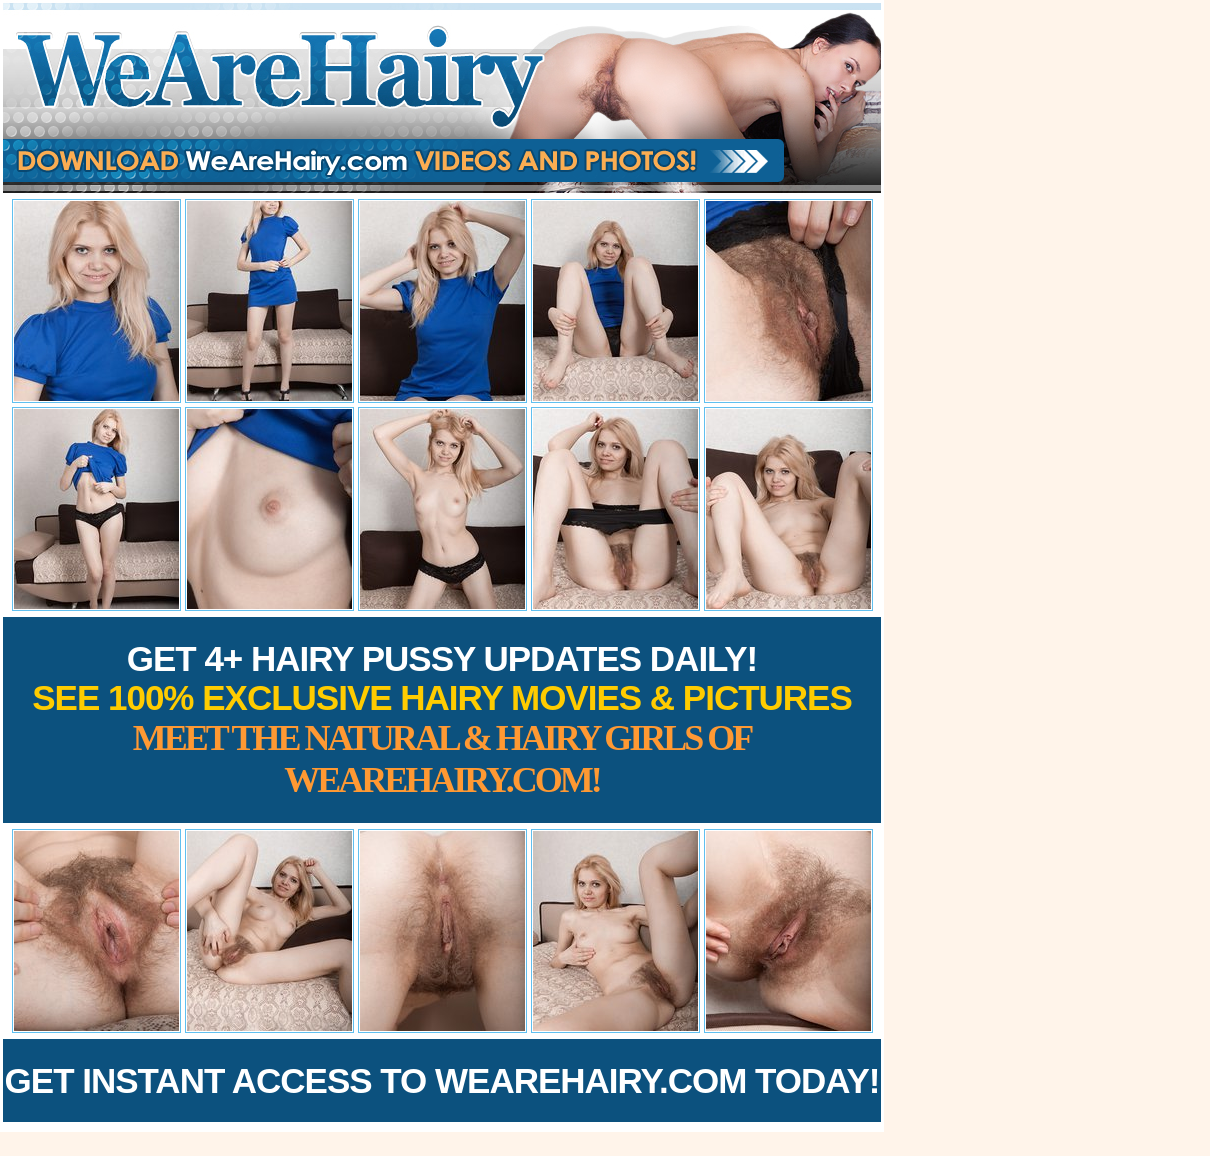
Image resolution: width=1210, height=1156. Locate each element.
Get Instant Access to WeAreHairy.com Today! (442, 1080)
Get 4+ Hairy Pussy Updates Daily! (442, 719)
